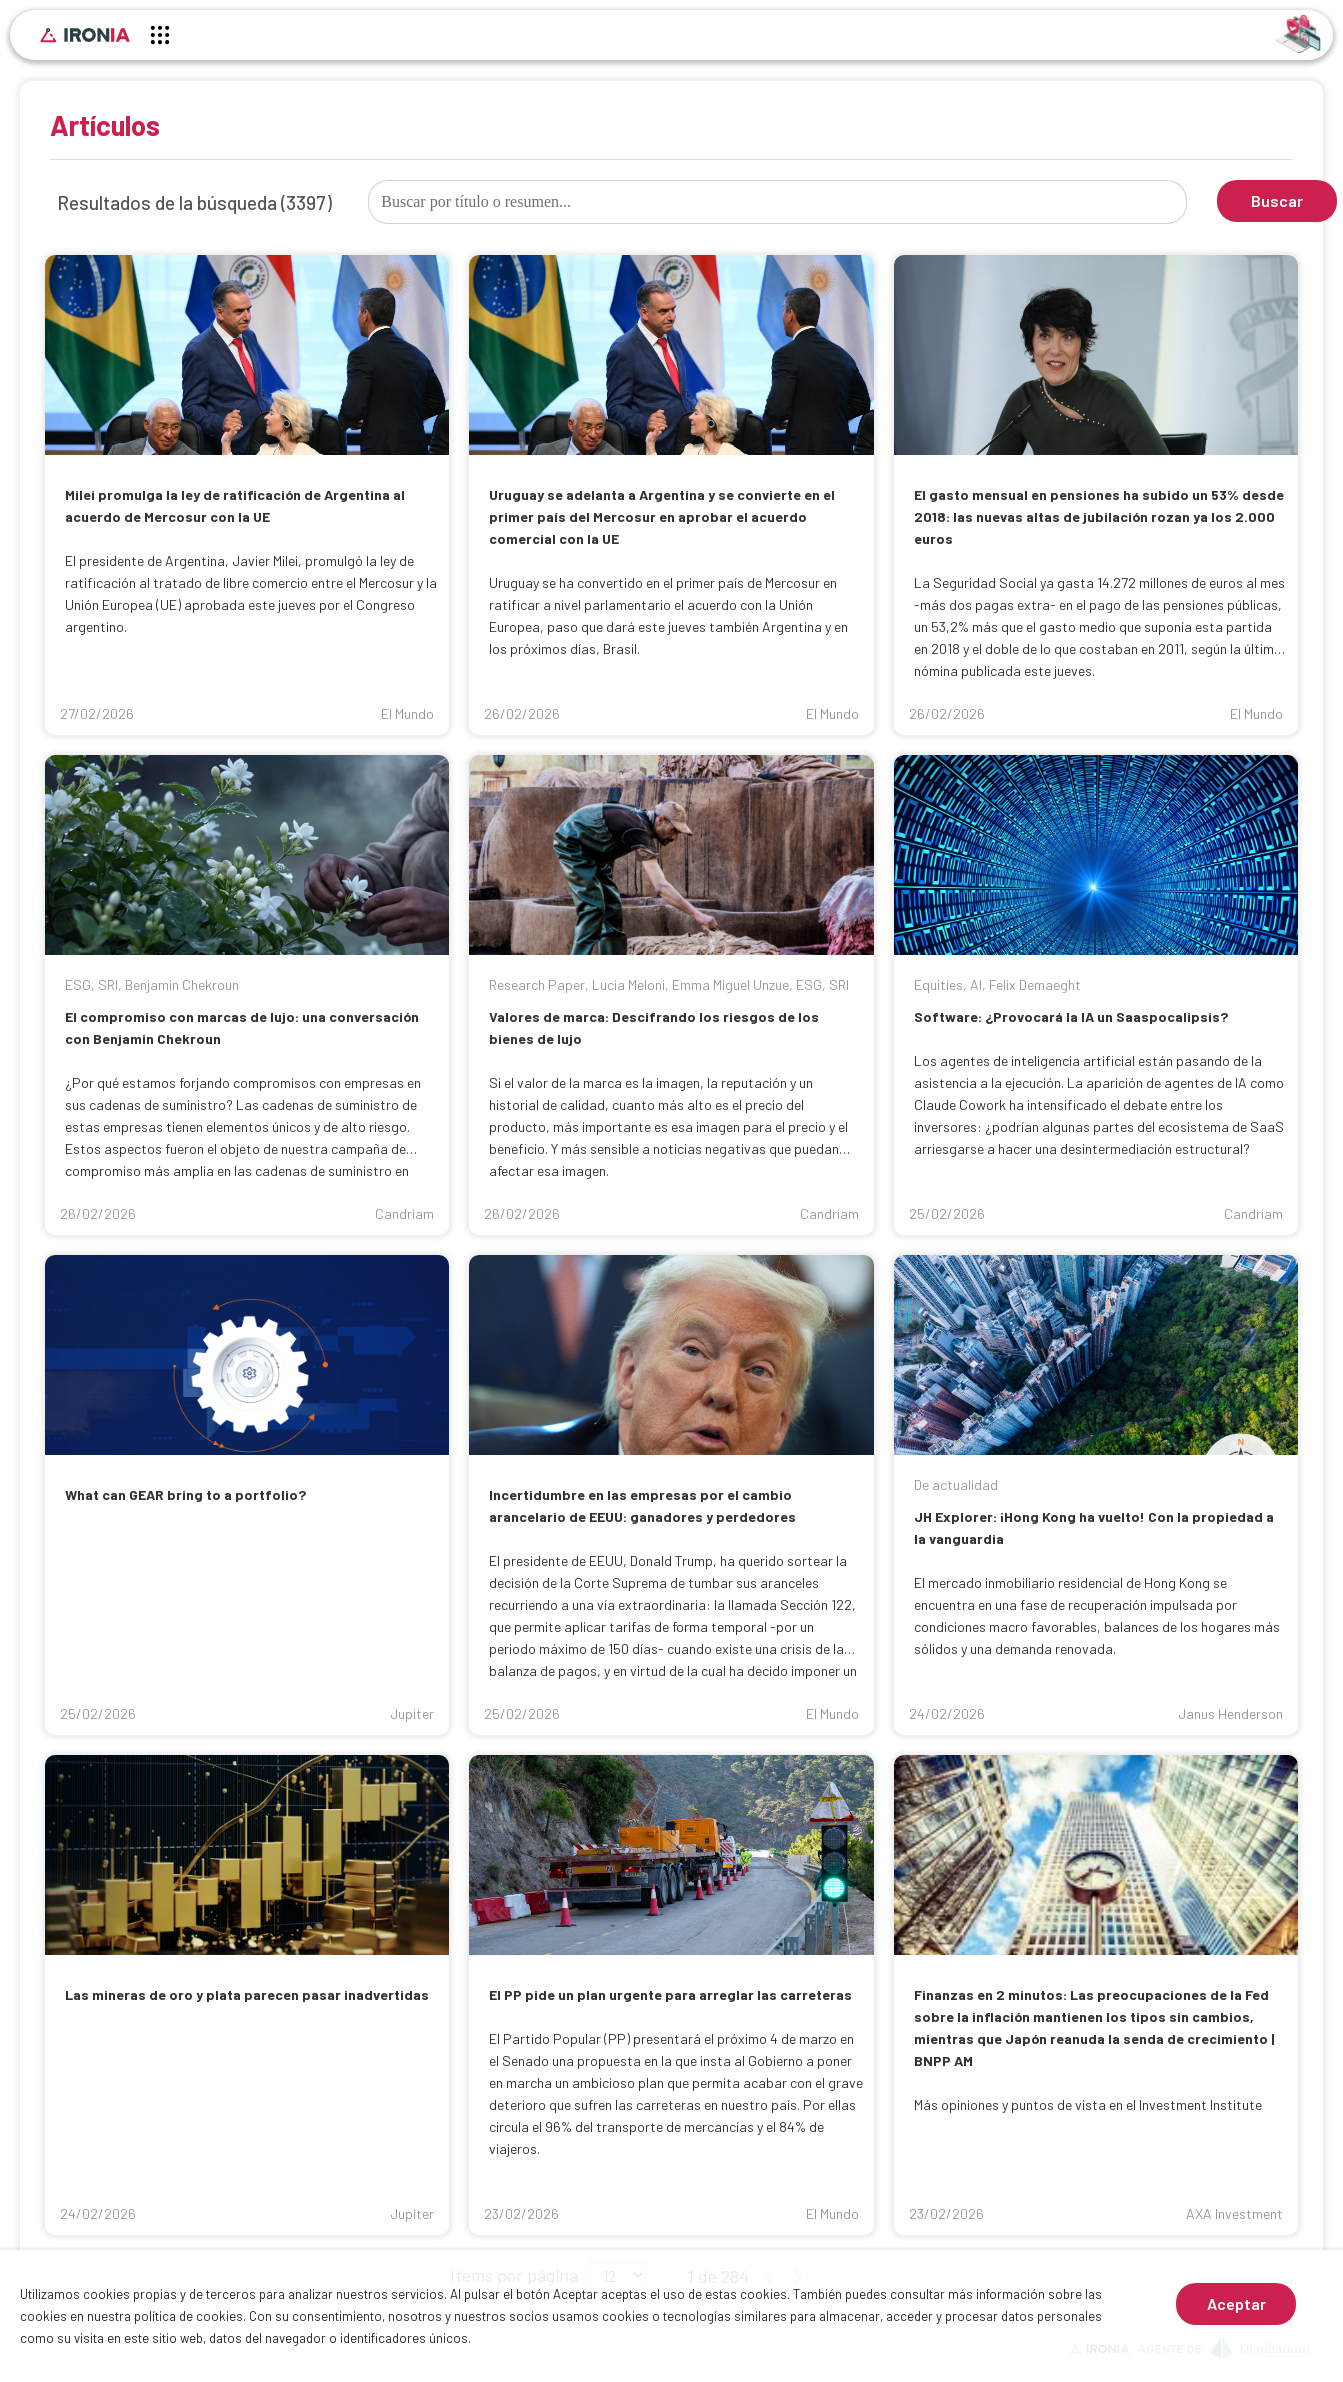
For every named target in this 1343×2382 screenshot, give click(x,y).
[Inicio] (85, 35)
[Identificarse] (1298, 32)
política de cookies (188, 2316)
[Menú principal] (160, 38)
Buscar (1277, 200)
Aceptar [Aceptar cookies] (1236, 2303)
